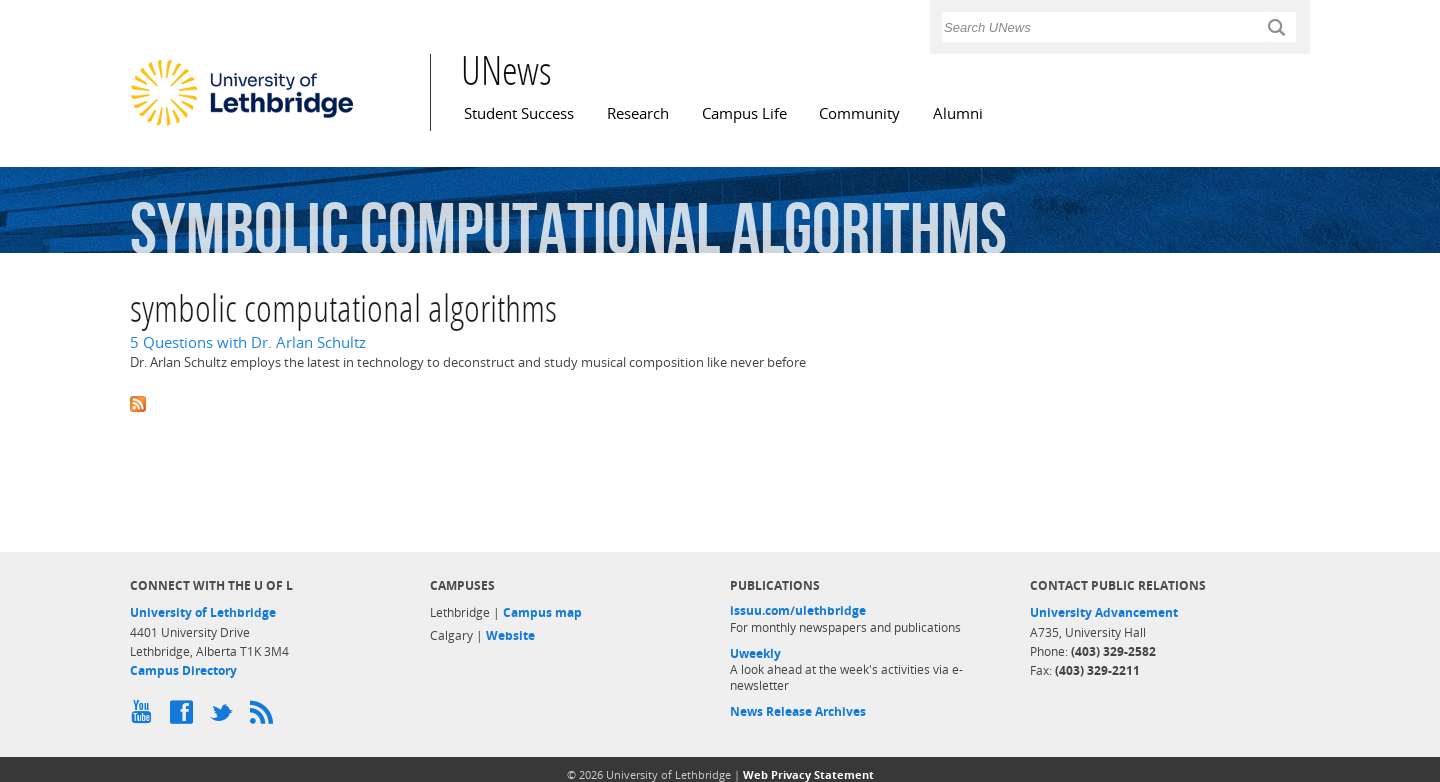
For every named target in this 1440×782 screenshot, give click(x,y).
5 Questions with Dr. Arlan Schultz (248, 342)
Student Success (519, 113)
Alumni (958, 113)
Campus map (542, 612)
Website (510, 635)
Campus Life (744, 113)
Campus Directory (183, 670)
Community (859, 113)
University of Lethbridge (203, 612)
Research (638, 113)
